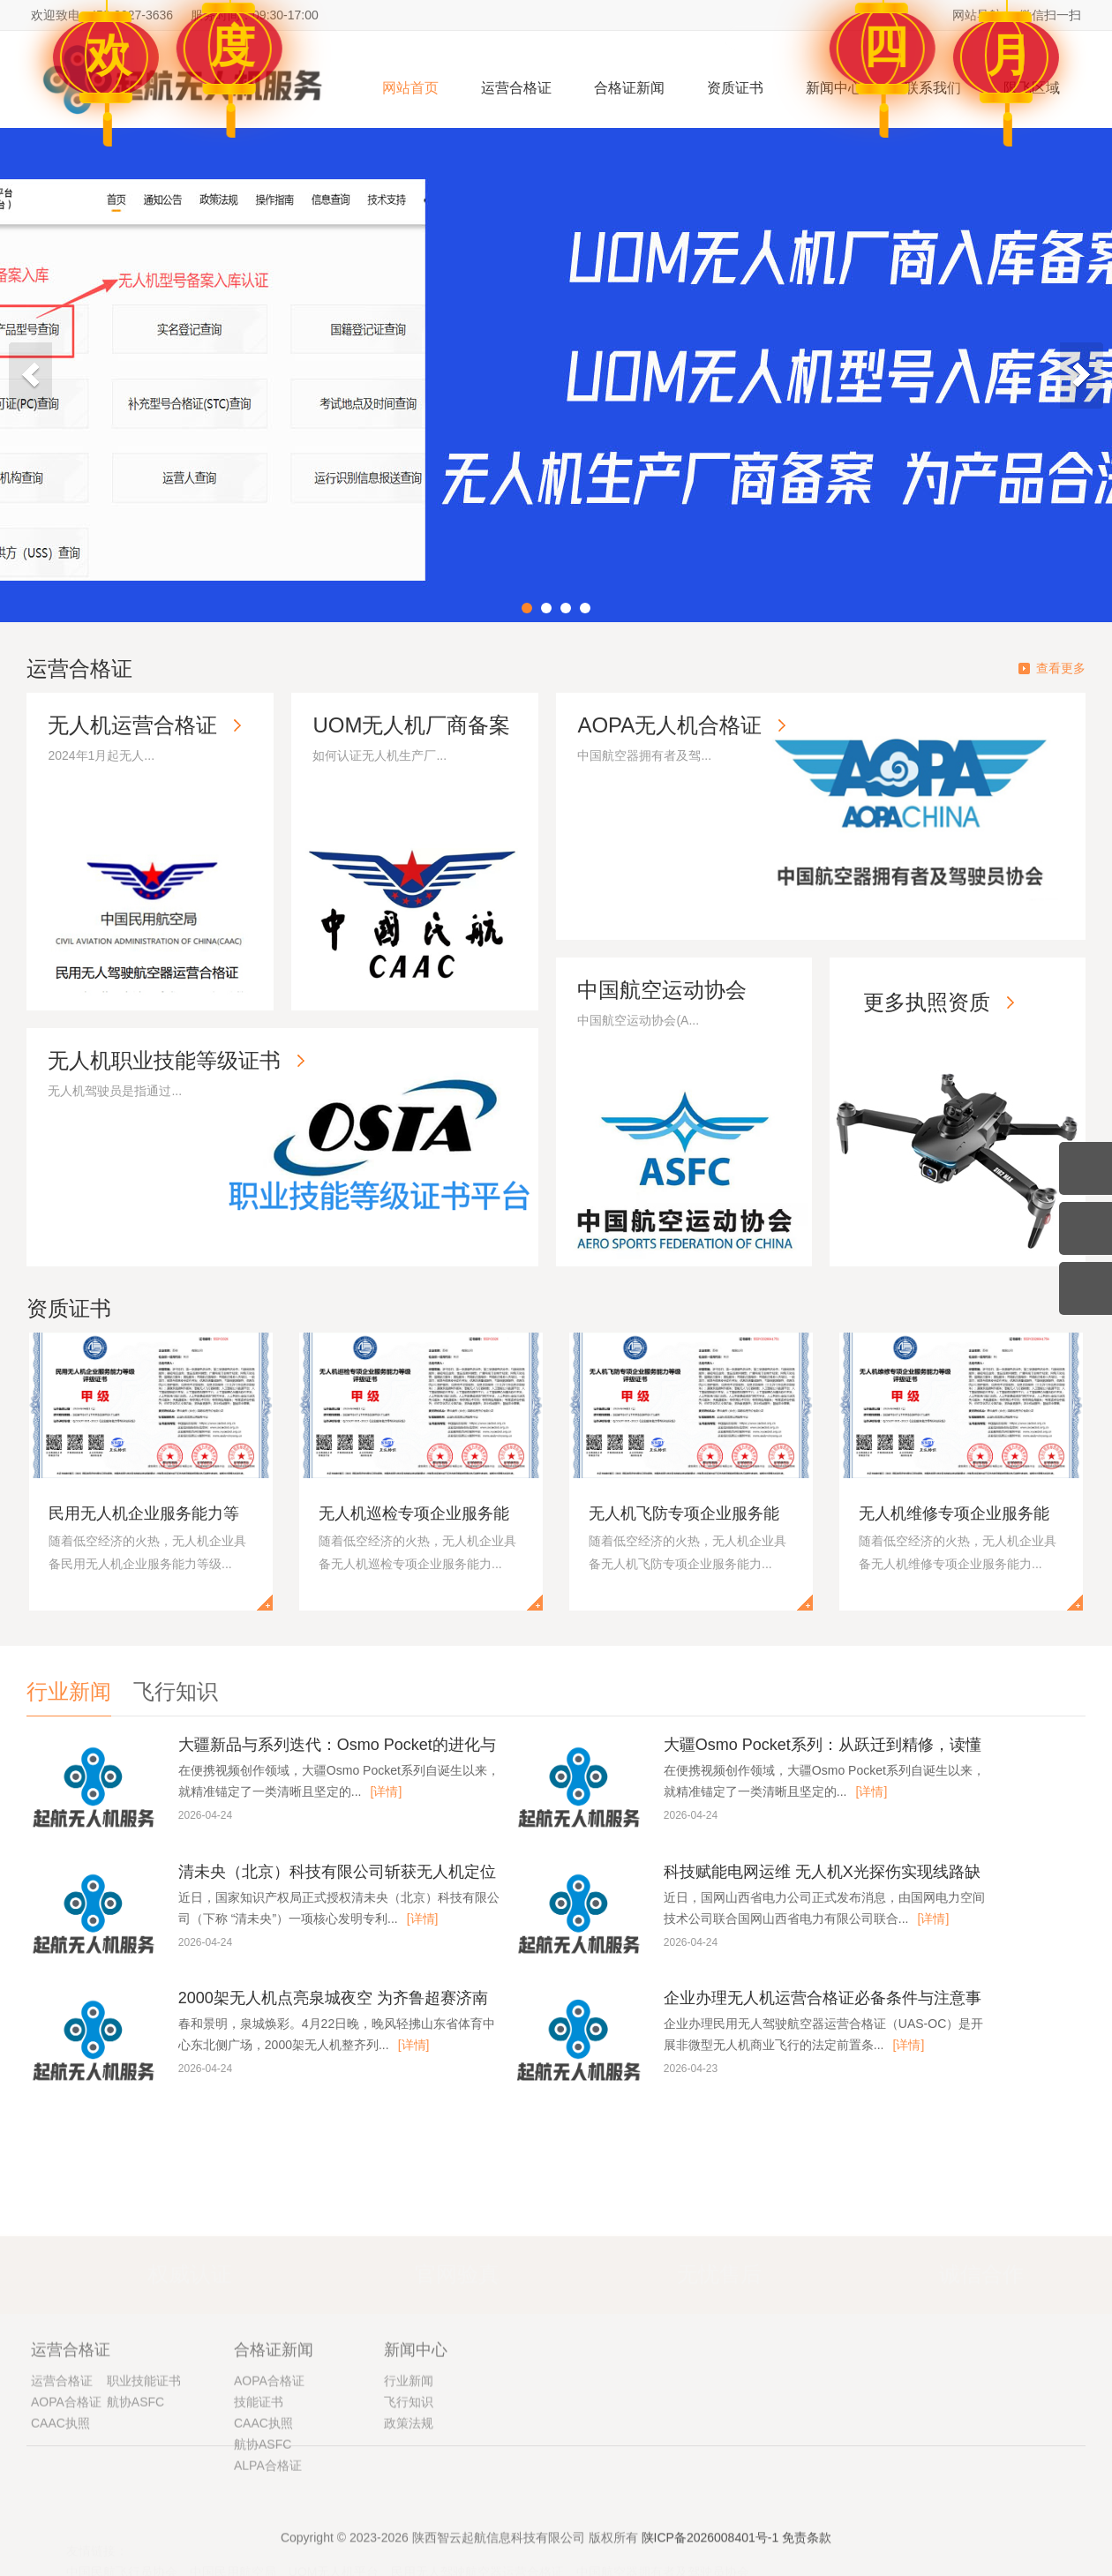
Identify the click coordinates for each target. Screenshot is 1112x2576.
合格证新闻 (629, 87)
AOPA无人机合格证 (674, 730)
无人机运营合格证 (137, 730)
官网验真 (457, 2266)
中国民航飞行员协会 (121, 2564)
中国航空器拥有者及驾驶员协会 (662, 2564)
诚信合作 (981, 2266)
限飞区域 (1031, 87)
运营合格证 (516, 87)
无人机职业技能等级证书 (169, 1066)
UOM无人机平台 (334, 2564)
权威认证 (189, 2266)
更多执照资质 (946, 1021)
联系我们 (933, 87)
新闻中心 (834, 87)
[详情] (386, 1791)
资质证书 (735, 87)
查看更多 (1061, 668)
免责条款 (806, 2553)
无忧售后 (719, 2266)
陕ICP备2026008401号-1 (710, 2553)
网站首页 (410, 87)
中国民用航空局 (233, 2564)
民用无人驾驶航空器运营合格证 (477, 2564)
